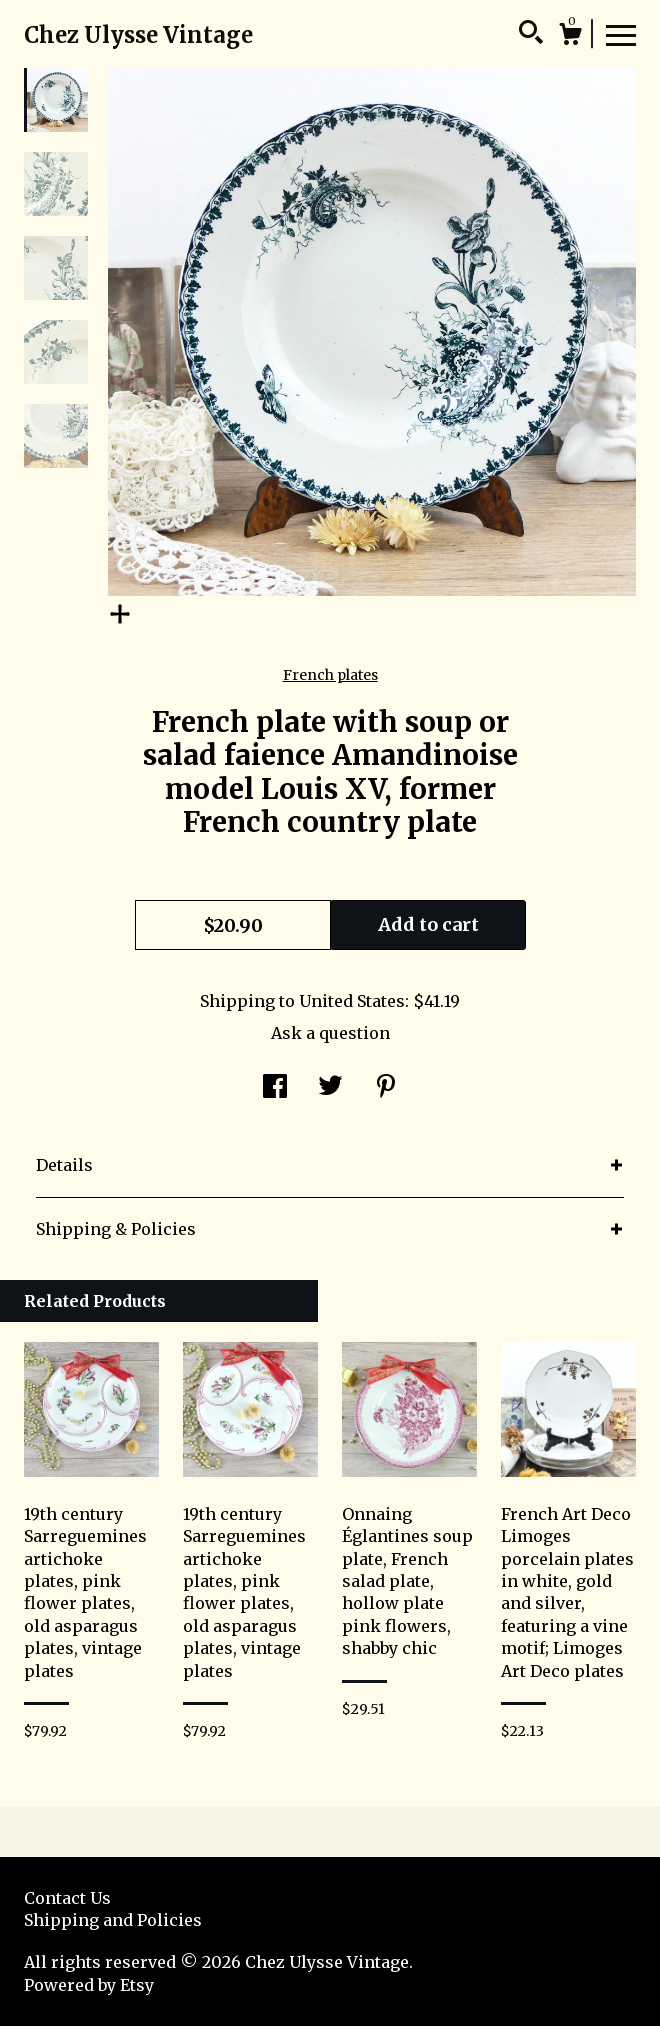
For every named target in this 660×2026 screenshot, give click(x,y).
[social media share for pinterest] (386, 1088)
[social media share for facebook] (275, 1088)
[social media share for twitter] (330, 1088)
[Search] (531, 35)
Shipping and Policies (113, 1920)
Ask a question (330, 1033)
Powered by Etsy (89, 1985)
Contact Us (67, 1898)
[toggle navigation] (621, 34)
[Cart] (570, 37)
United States (352, 1001)
